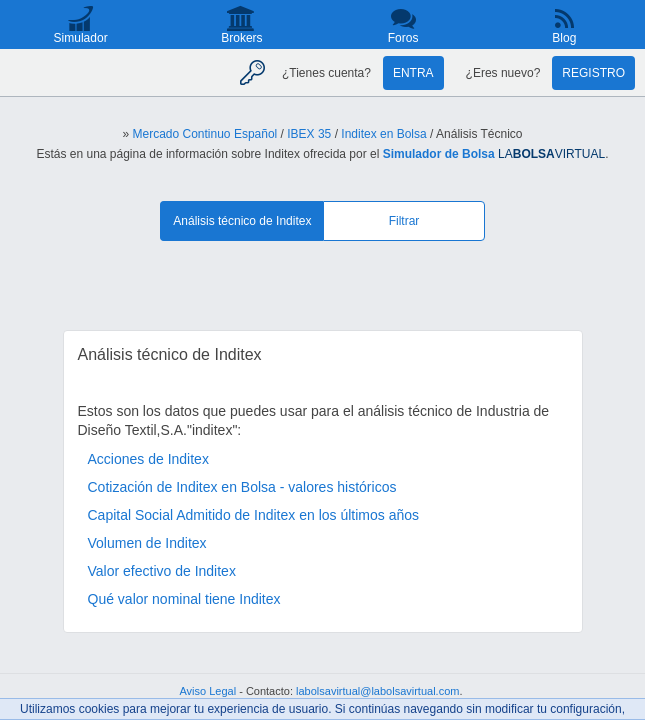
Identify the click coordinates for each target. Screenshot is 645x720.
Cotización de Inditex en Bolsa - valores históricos (242, 487)
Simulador (81, 38)
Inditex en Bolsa (383, 134)
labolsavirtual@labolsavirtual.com (377, 691)
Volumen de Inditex (147, 543)
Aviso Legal (207, 691)
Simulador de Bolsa (439, 154)
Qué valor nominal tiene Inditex (184, 599)
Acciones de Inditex (148, 459)
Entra (413, 73)
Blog (564, 38)
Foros (403, 38)
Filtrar (404, 221)
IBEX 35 (309, 134)
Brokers (241, 38)
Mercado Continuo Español (204, 134)
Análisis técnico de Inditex (242, 221)
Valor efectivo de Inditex (162, 571)
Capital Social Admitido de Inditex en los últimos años (254, 515)
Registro (593, 73)
